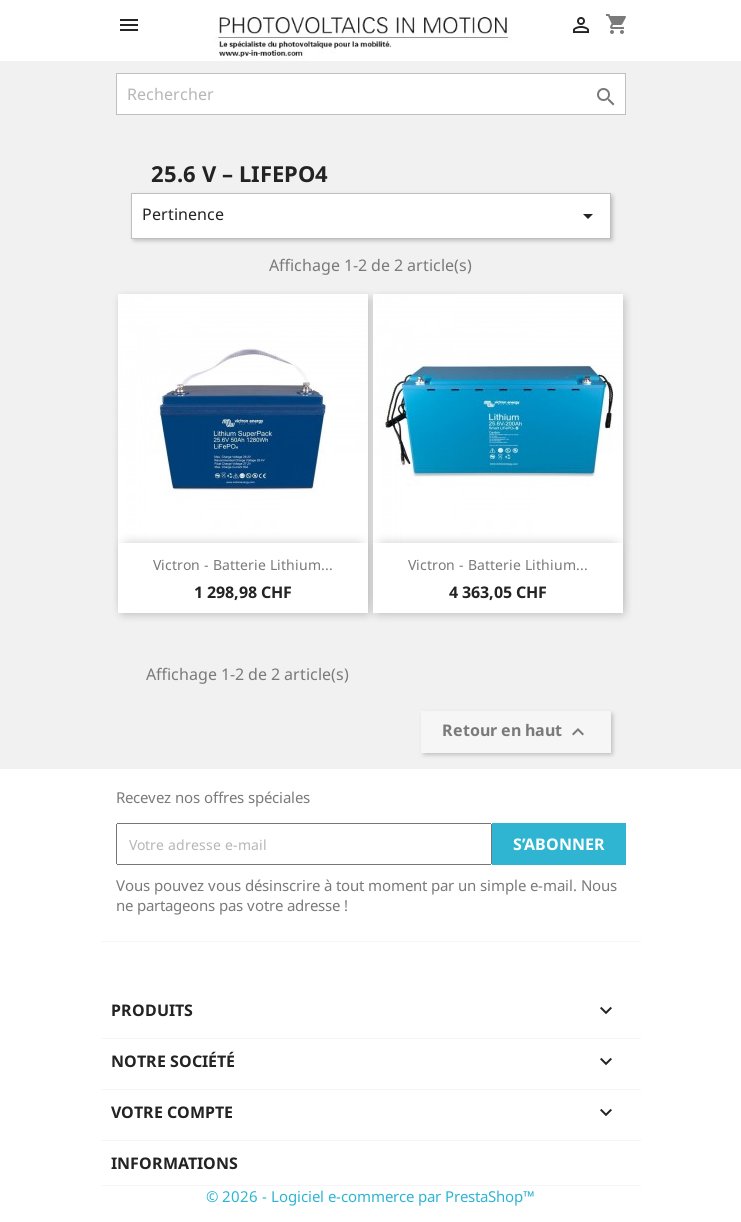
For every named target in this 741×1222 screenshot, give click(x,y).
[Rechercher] (371, 94)
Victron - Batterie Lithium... (243, 564)
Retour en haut (516, 732)
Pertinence (371, 215)
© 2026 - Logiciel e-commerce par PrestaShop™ (370, 1196)
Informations (174, 1163)
